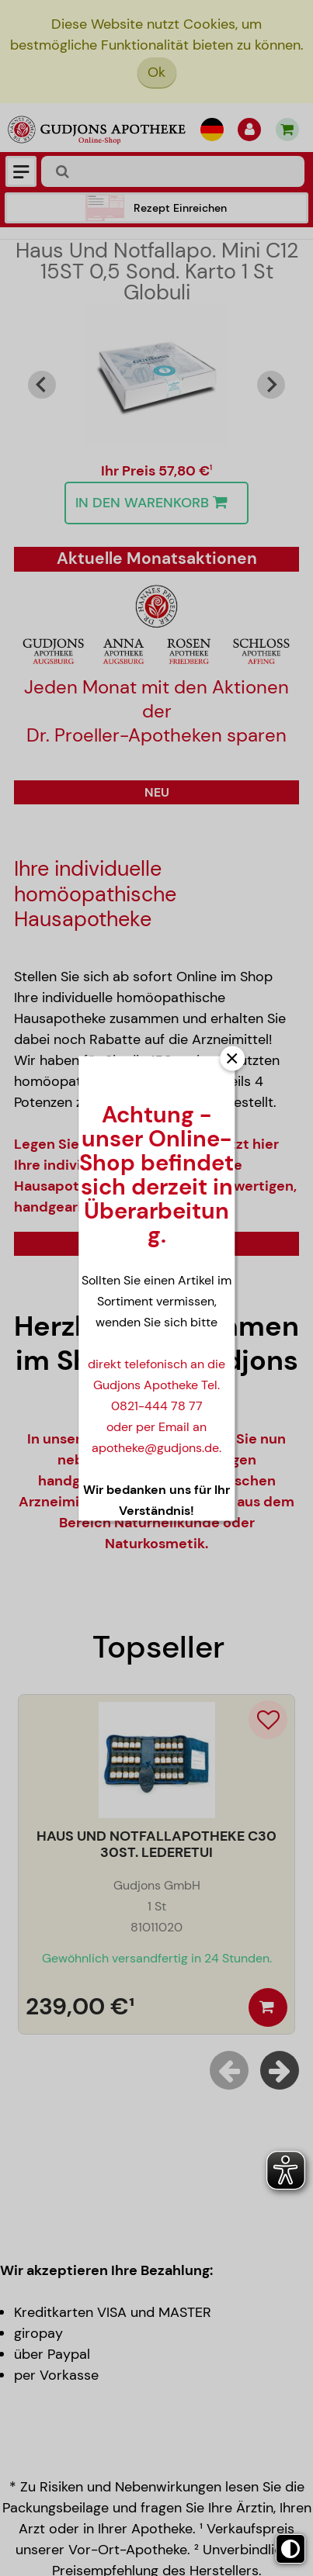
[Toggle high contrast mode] (290, 2549)
